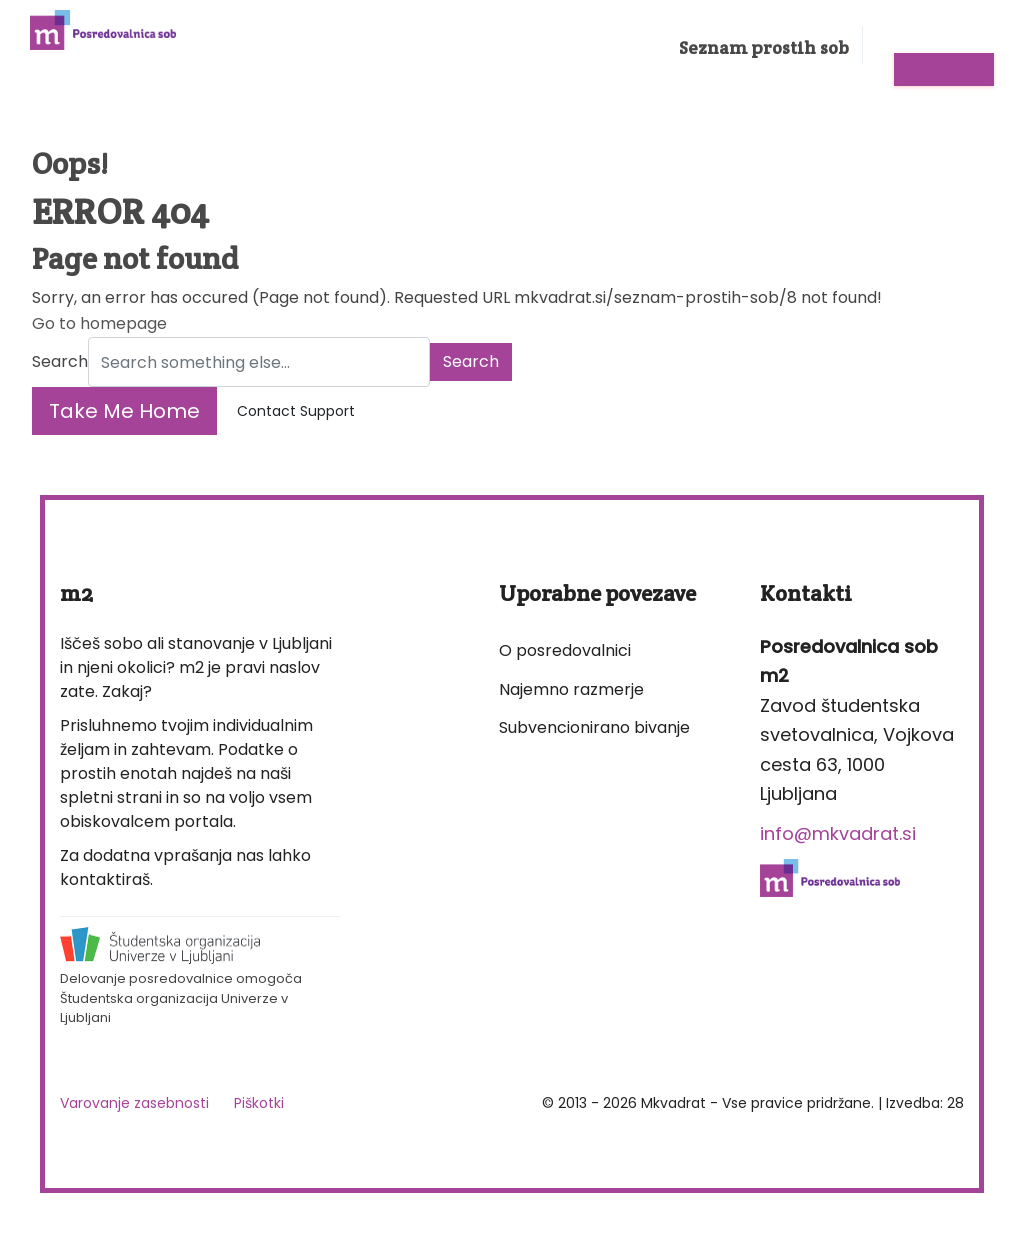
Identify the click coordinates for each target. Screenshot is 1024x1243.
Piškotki (259, 1103)
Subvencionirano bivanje (594, 727)
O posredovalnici (565, 650)
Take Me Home (124, 411)
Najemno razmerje (571, 689)
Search (60, 361)
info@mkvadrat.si (838, 833)
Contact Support (296, 411)
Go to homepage (99, 323)
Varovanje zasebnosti (134, 1103)
